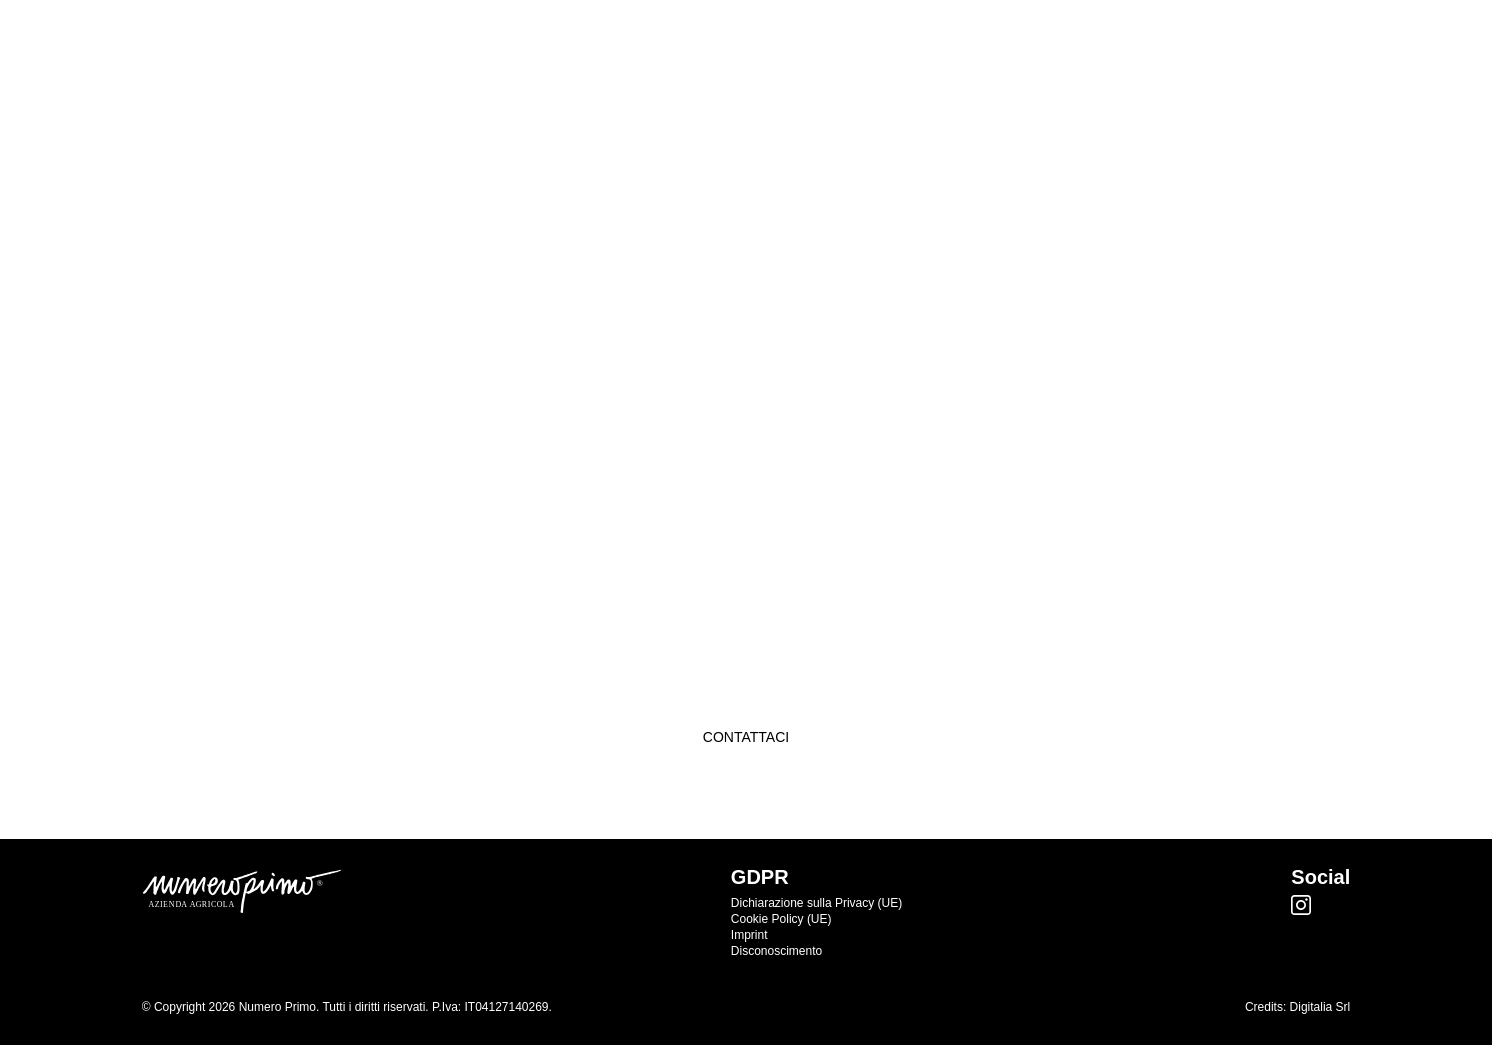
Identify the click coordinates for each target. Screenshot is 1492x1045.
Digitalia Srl (1320, 1007)
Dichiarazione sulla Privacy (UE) (816, 903)
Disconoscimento (776, 951)
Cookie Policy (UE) (781, 919)
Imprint (749, 935)
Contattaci (746, 737)
